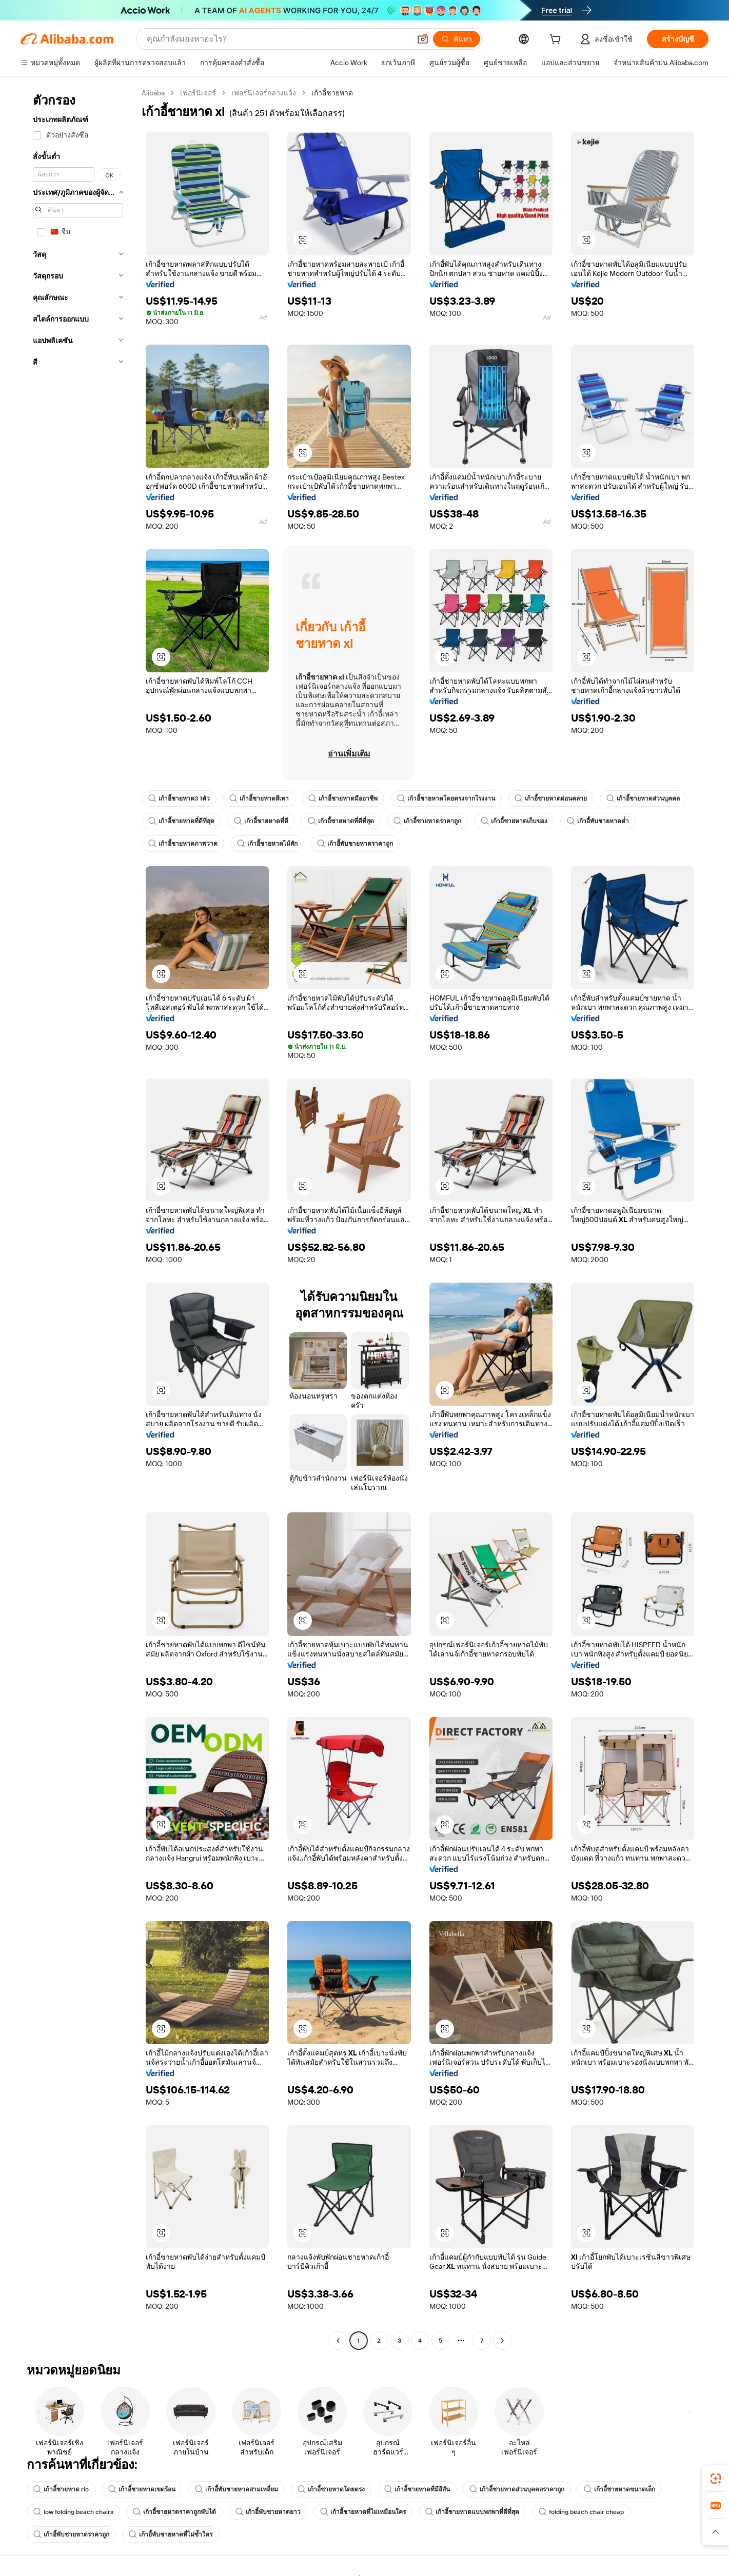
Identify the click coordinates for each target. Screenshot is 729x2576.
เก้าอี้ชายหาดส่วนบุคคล (643, 798)
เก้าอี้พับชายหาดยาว (268, 2512)
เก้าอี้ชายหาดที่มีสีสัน (417, 2489)
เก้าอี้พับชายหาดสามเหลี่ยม (236, 2489)
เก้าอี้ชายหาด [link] (332, 93)
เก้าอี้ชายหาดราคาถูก (427, 821)
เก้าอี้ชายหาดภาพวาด (183, 844)
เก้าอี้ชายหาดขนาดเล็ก (619, 2489)
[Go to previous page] (338, 2340)
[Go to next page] (502, 2340)
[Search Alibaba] (277, 39)
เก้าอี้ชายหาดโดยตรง (331, 2489)
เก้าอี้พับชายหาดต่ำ (598, 821)
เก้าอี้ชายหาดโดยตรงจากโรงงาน (446, 798)
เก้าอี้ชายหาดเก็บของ (514, 821)
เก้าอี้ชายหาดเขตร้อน (141, 2489)
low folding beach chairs (73, 2512)
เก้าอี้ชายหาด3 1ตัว (179, 798)
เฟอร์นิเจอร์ (198, 93)
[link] (715, 2478)
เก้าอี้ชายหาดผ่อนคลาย (551, 798)
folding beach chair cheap (581, 2512)
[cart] (557, 40)
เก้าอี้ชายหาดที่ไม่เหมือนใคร (363, 2512)
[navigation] (78, 1218)
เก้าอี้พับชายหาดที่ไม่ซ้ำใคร (170, 2534)
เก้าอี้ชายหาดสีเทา (259, 798)
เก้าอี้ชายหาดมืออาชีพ (343, 798)
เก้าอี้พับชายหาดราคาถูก (355, 844)
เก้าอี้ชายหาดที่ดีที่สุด (181, 821)
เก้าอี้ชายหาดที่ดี (261, 821)
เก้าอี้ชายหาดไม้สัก (267, 844)
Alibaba (153, 93)
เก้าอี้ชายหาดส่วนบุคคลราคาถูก (516, 2489)
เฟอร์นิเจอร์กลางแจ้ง (263, 93)
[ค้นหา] (456, 39)
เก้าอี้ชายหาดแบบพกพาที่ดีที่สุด (472, 2512)
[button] (423, 39)
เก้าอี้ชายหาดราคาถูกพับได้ (174, 2512)
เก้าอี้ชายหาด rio (61, 2489)
